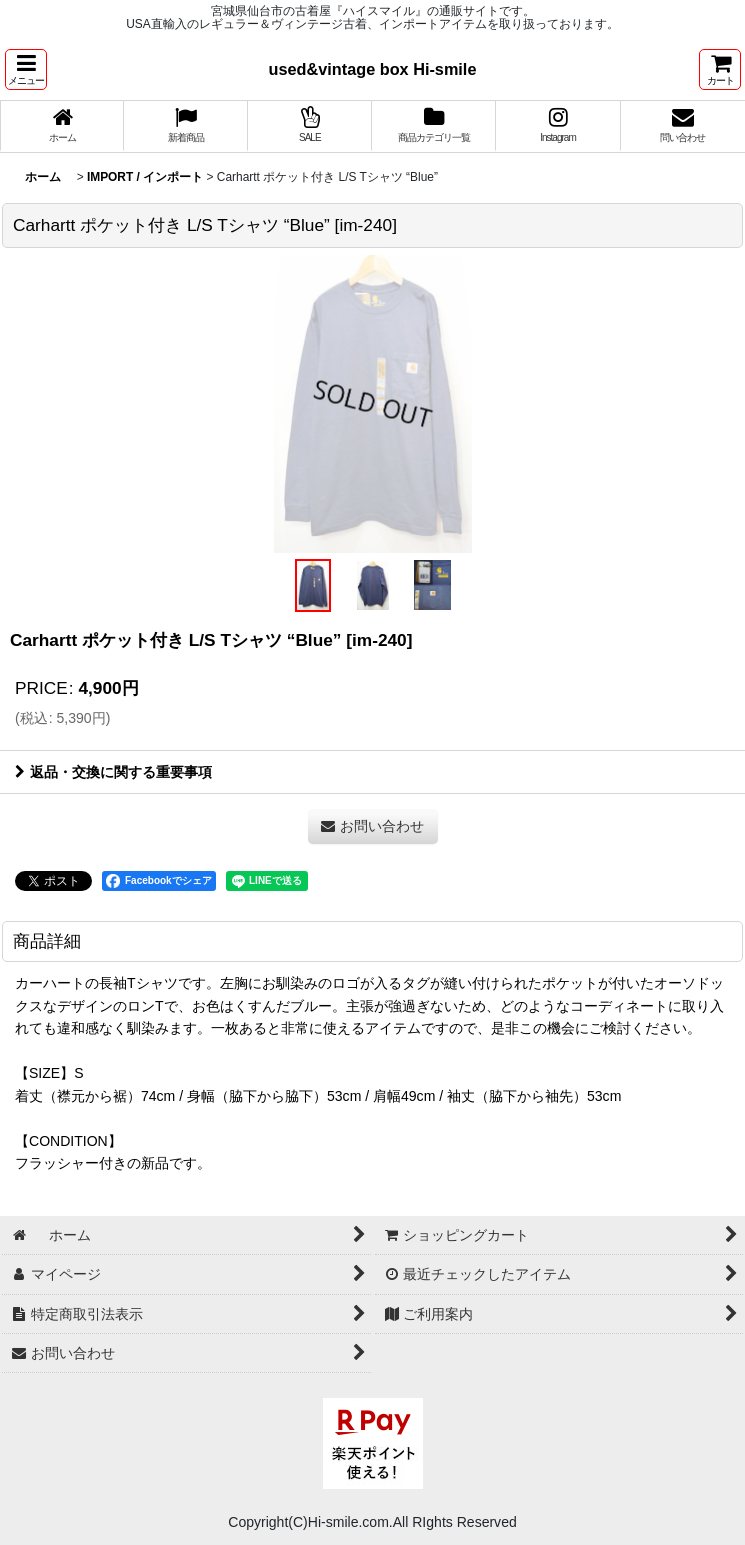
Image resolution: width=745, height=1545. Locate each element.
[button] (26, 69)
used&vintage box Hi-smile (373, 69)
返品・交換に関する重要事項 (113, 772)
